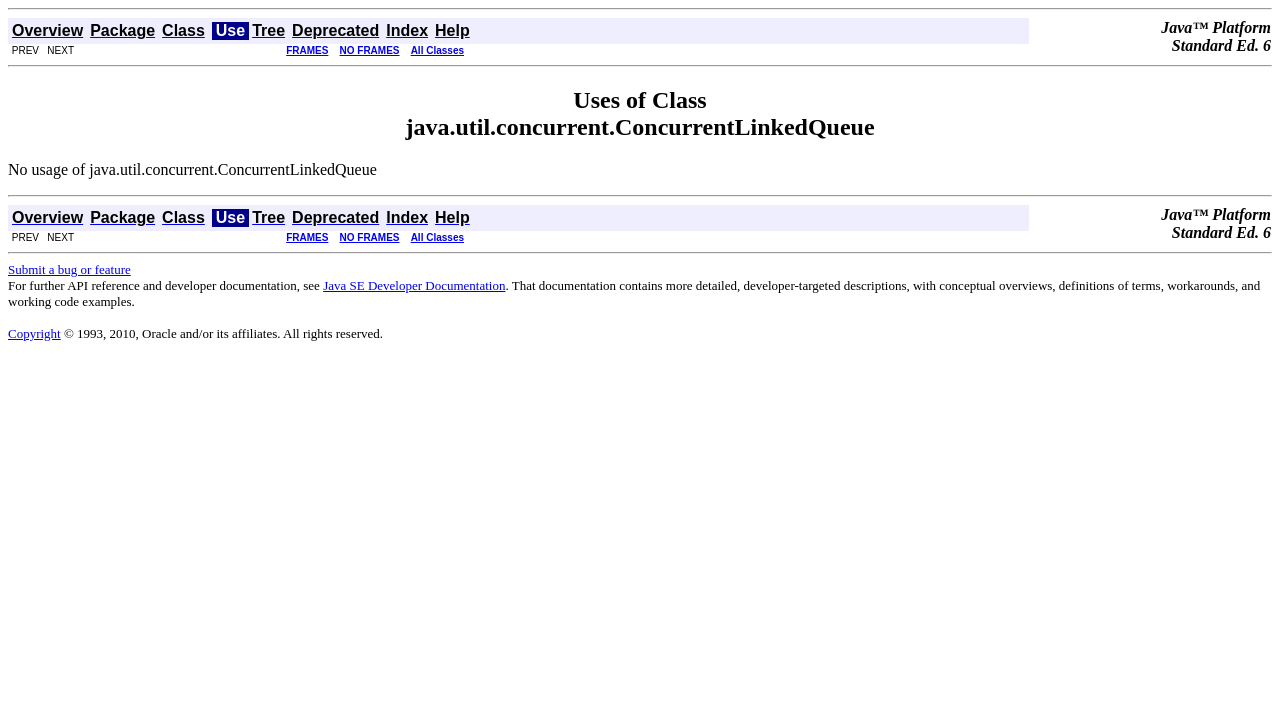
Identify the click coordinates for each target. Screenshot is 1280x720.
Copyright (34, 333)
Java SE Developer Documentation (414, 285)
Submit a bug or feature (69, 269)
